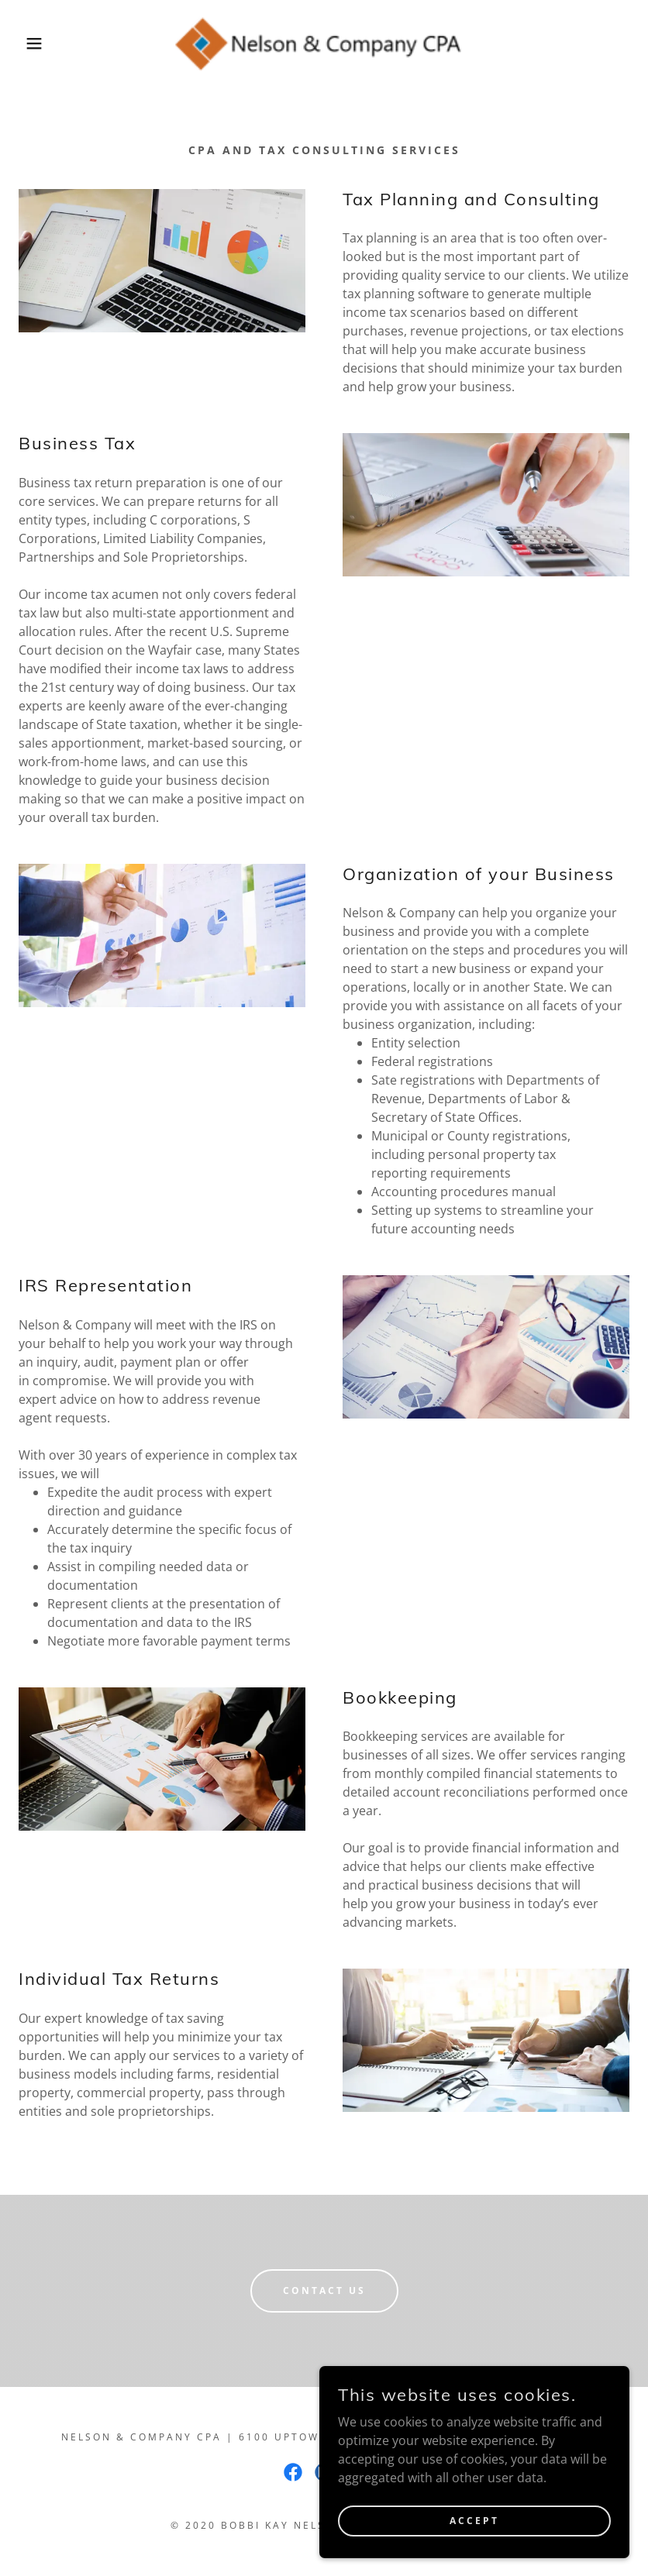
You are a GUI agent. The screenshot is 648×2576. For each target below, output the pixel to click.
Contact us (324, 2290)
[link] (324, 43)
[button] (33, 43)
